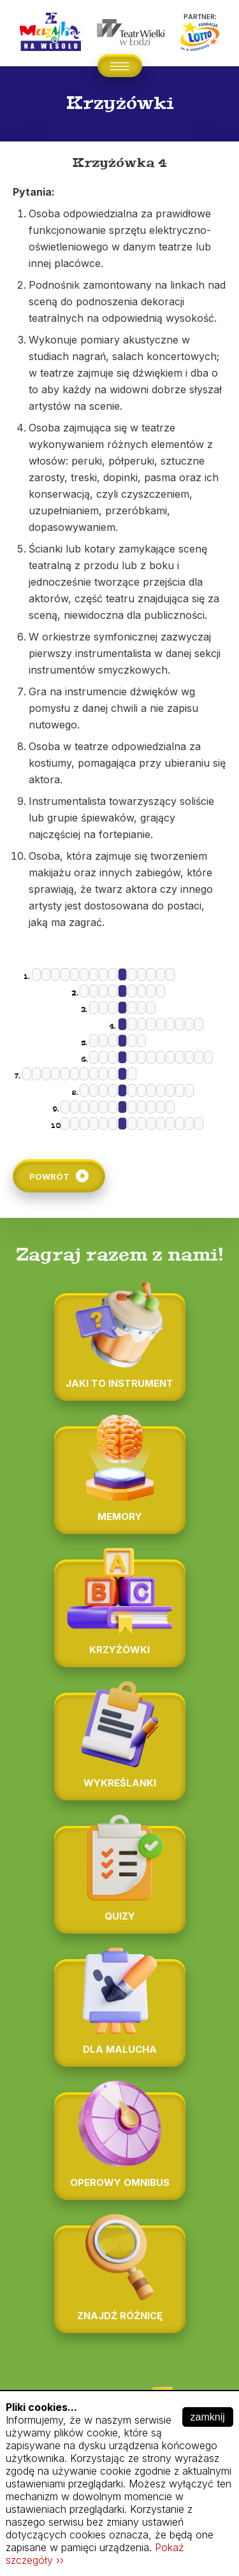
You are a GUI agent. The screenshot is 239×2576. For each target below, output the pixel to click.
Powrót (49, 1176)
